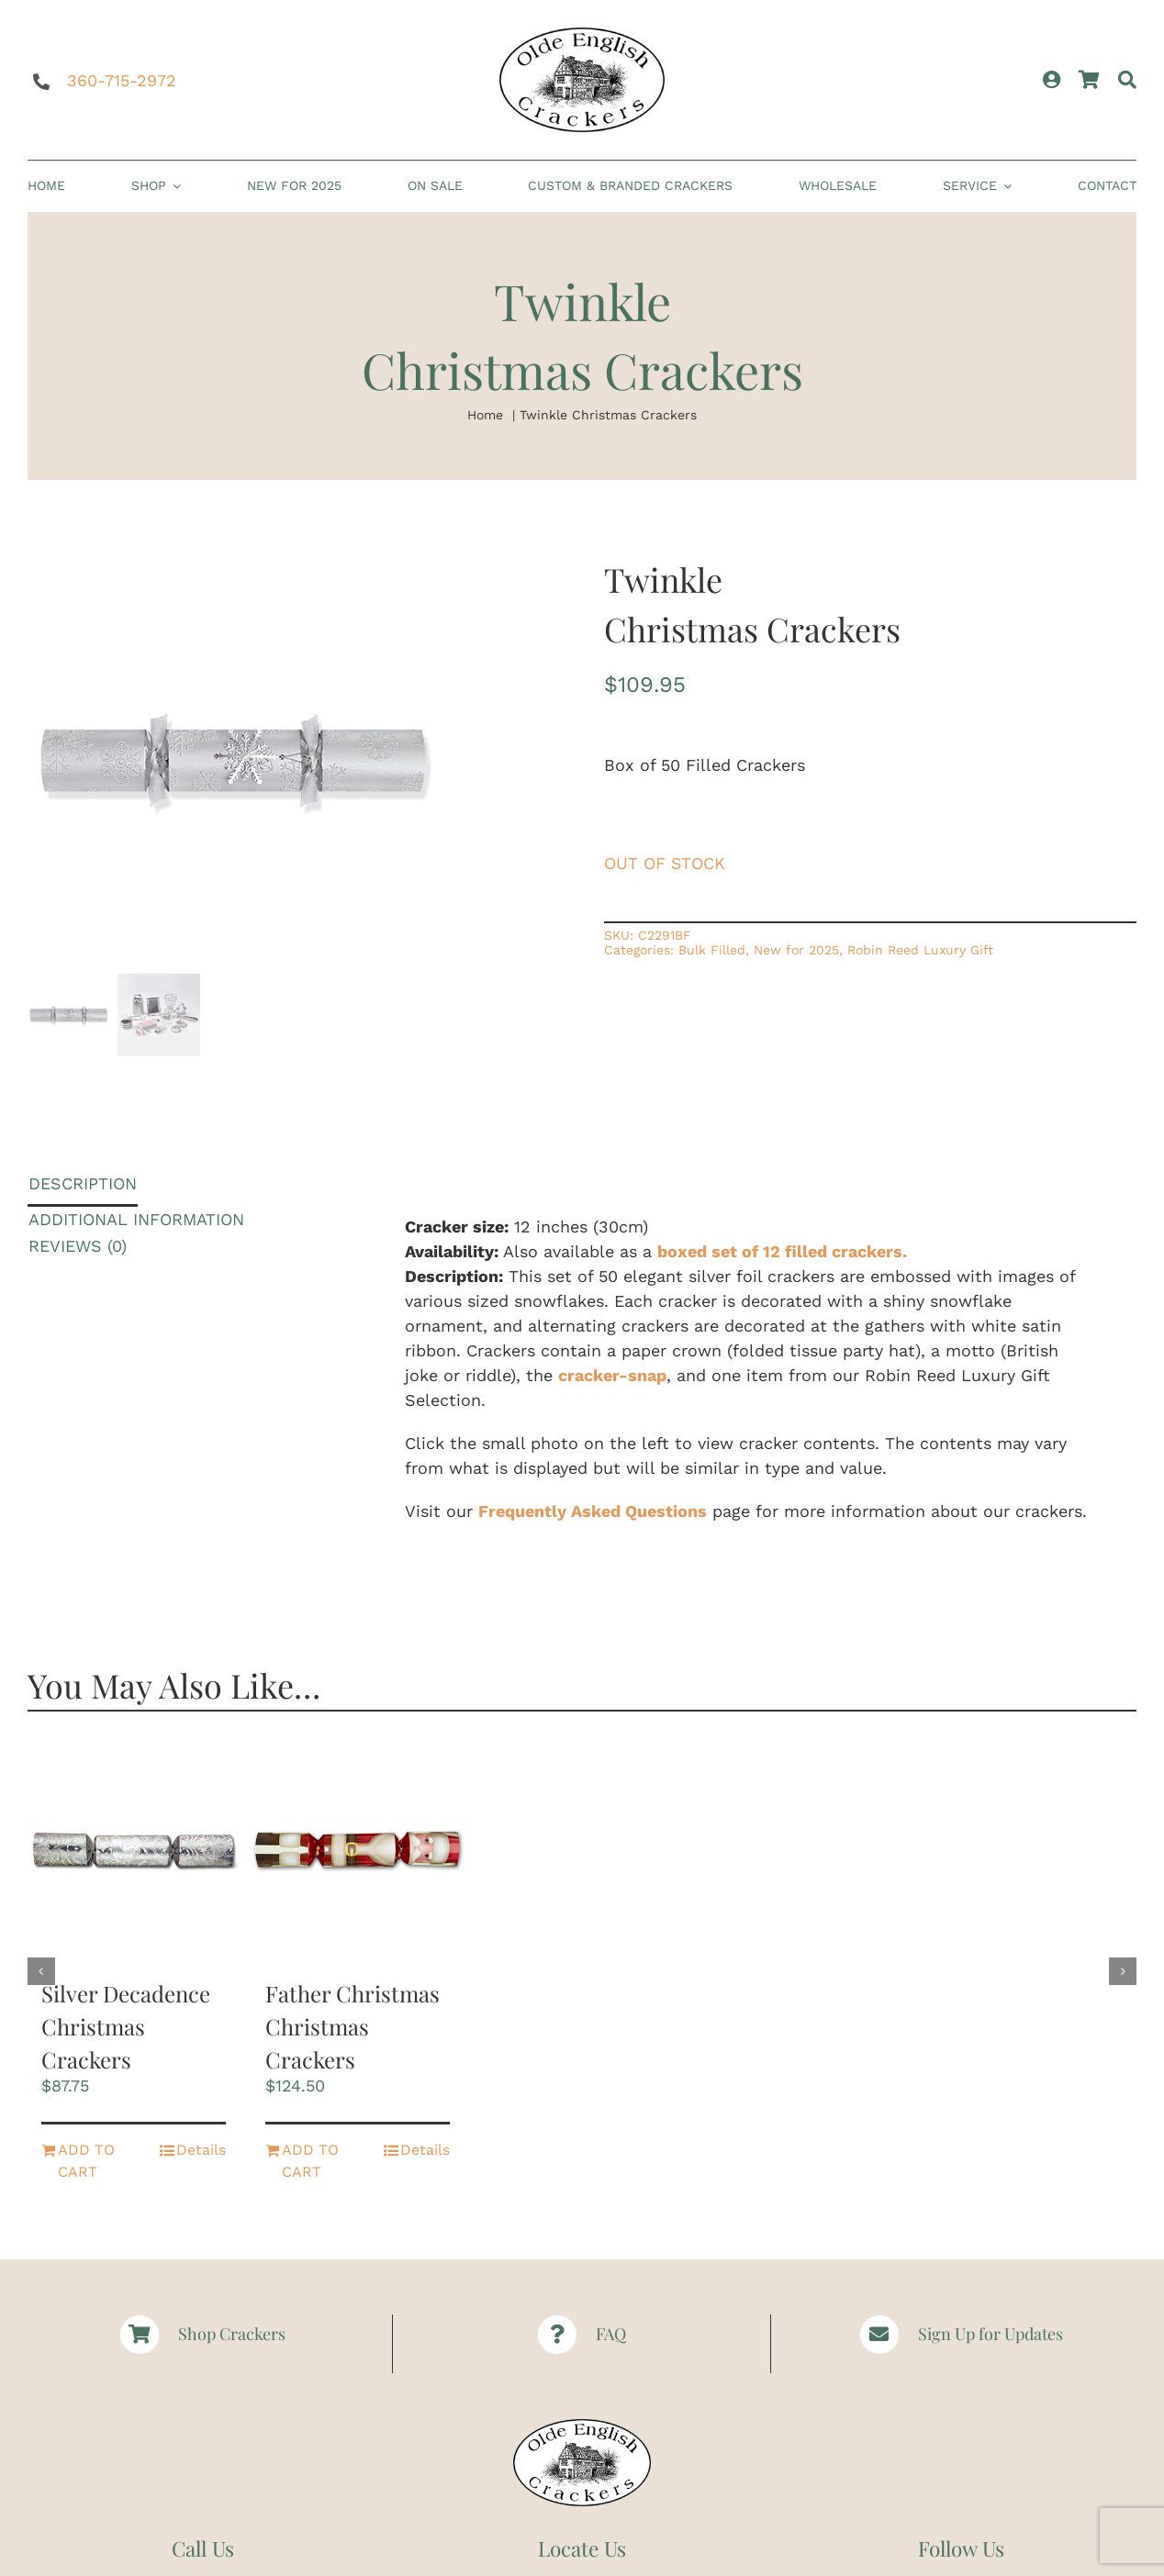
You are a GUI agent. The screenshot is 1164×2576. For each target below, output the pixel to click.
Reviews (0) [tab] (77, 1245)
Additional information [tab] (136, 1219)
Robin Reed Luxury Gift (920, 949)
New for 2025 (796, 949)
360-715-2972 (121, 80)
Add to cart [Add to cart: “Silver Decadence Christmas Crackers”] (86, 2160)
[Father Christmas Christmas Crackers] (358, 1852)
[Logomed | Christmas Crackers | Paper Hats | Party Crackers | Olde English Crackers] (582, 35)
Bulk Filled (711, 949)
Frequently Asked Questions (592, 1511)
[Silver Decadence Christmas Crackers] (134, 1852)
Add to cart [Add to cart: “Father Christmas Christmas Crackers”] (310, 2160)
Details (201, 2149)
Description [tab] (82, 1183)
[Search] (1127, 79)
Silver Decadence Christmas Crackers (125, 2026)
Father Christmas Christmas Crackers (352, 2026)
